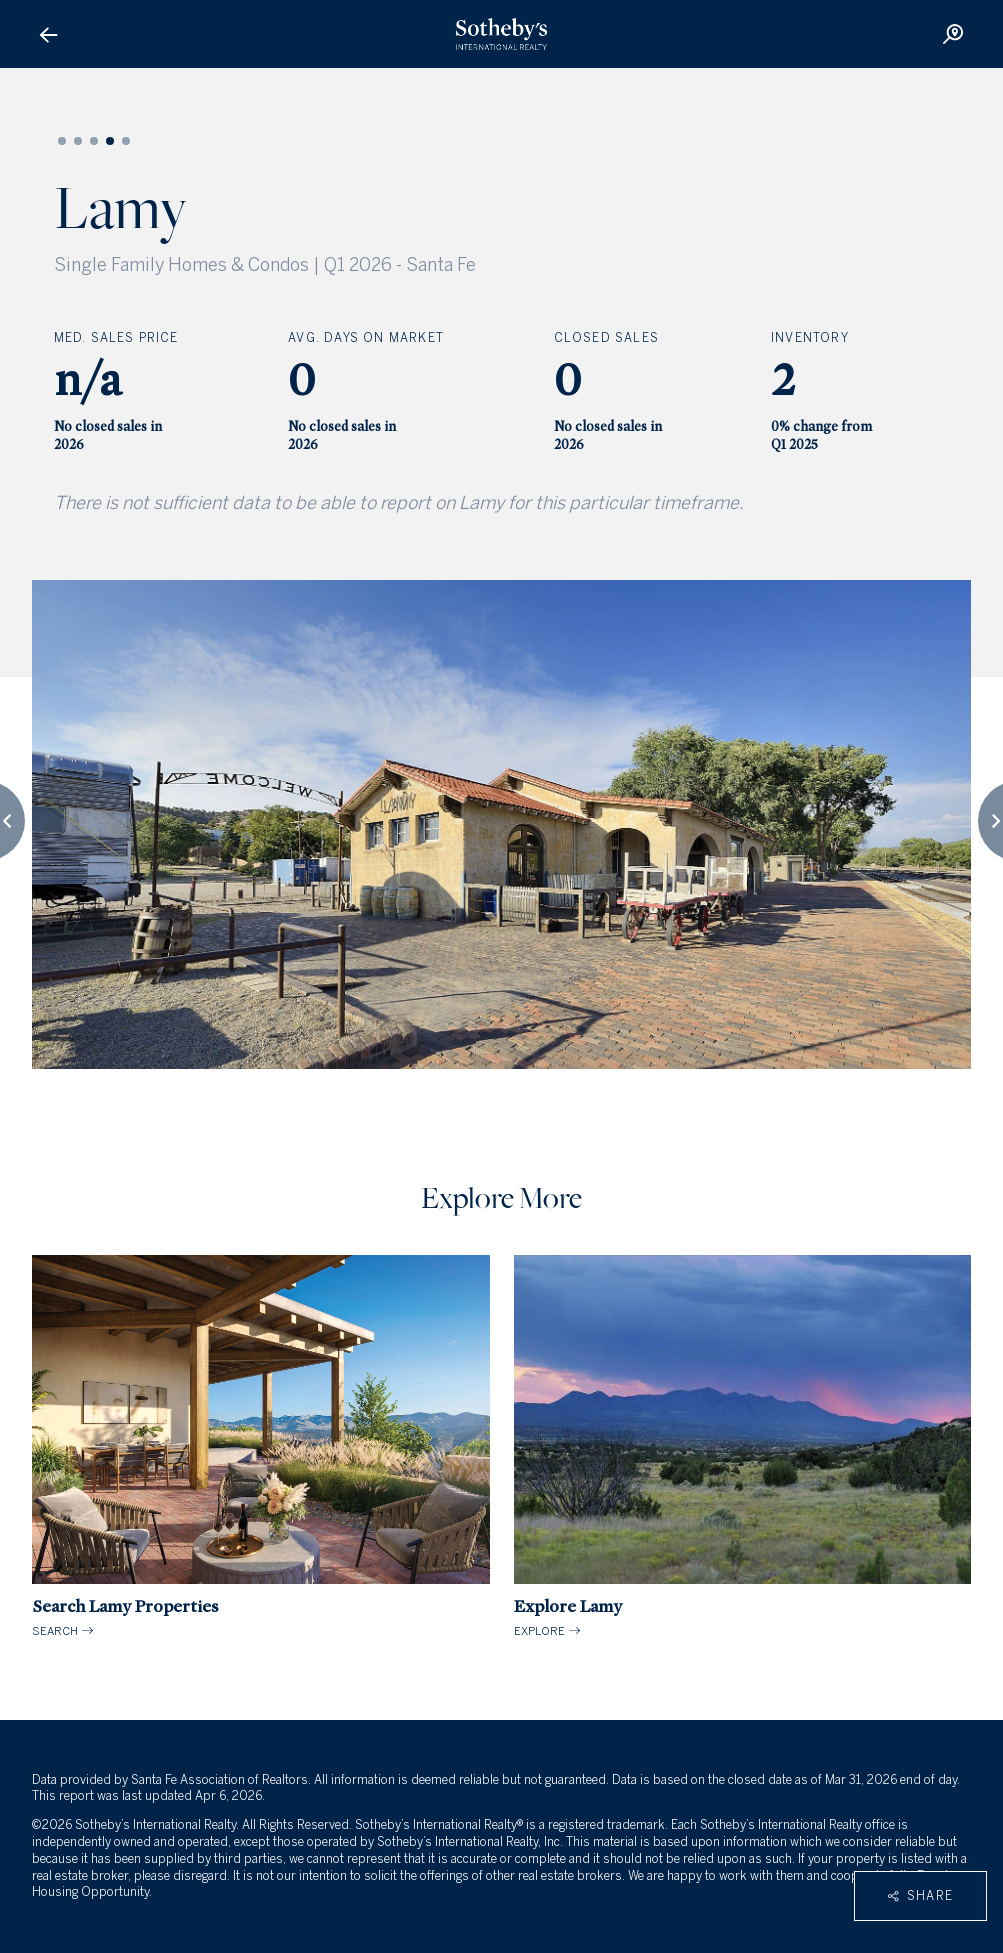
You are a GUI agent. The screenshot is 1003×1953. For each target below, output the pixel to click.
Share (920, 1896)
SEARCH (261, 1446)
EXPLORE (743, 1446)
